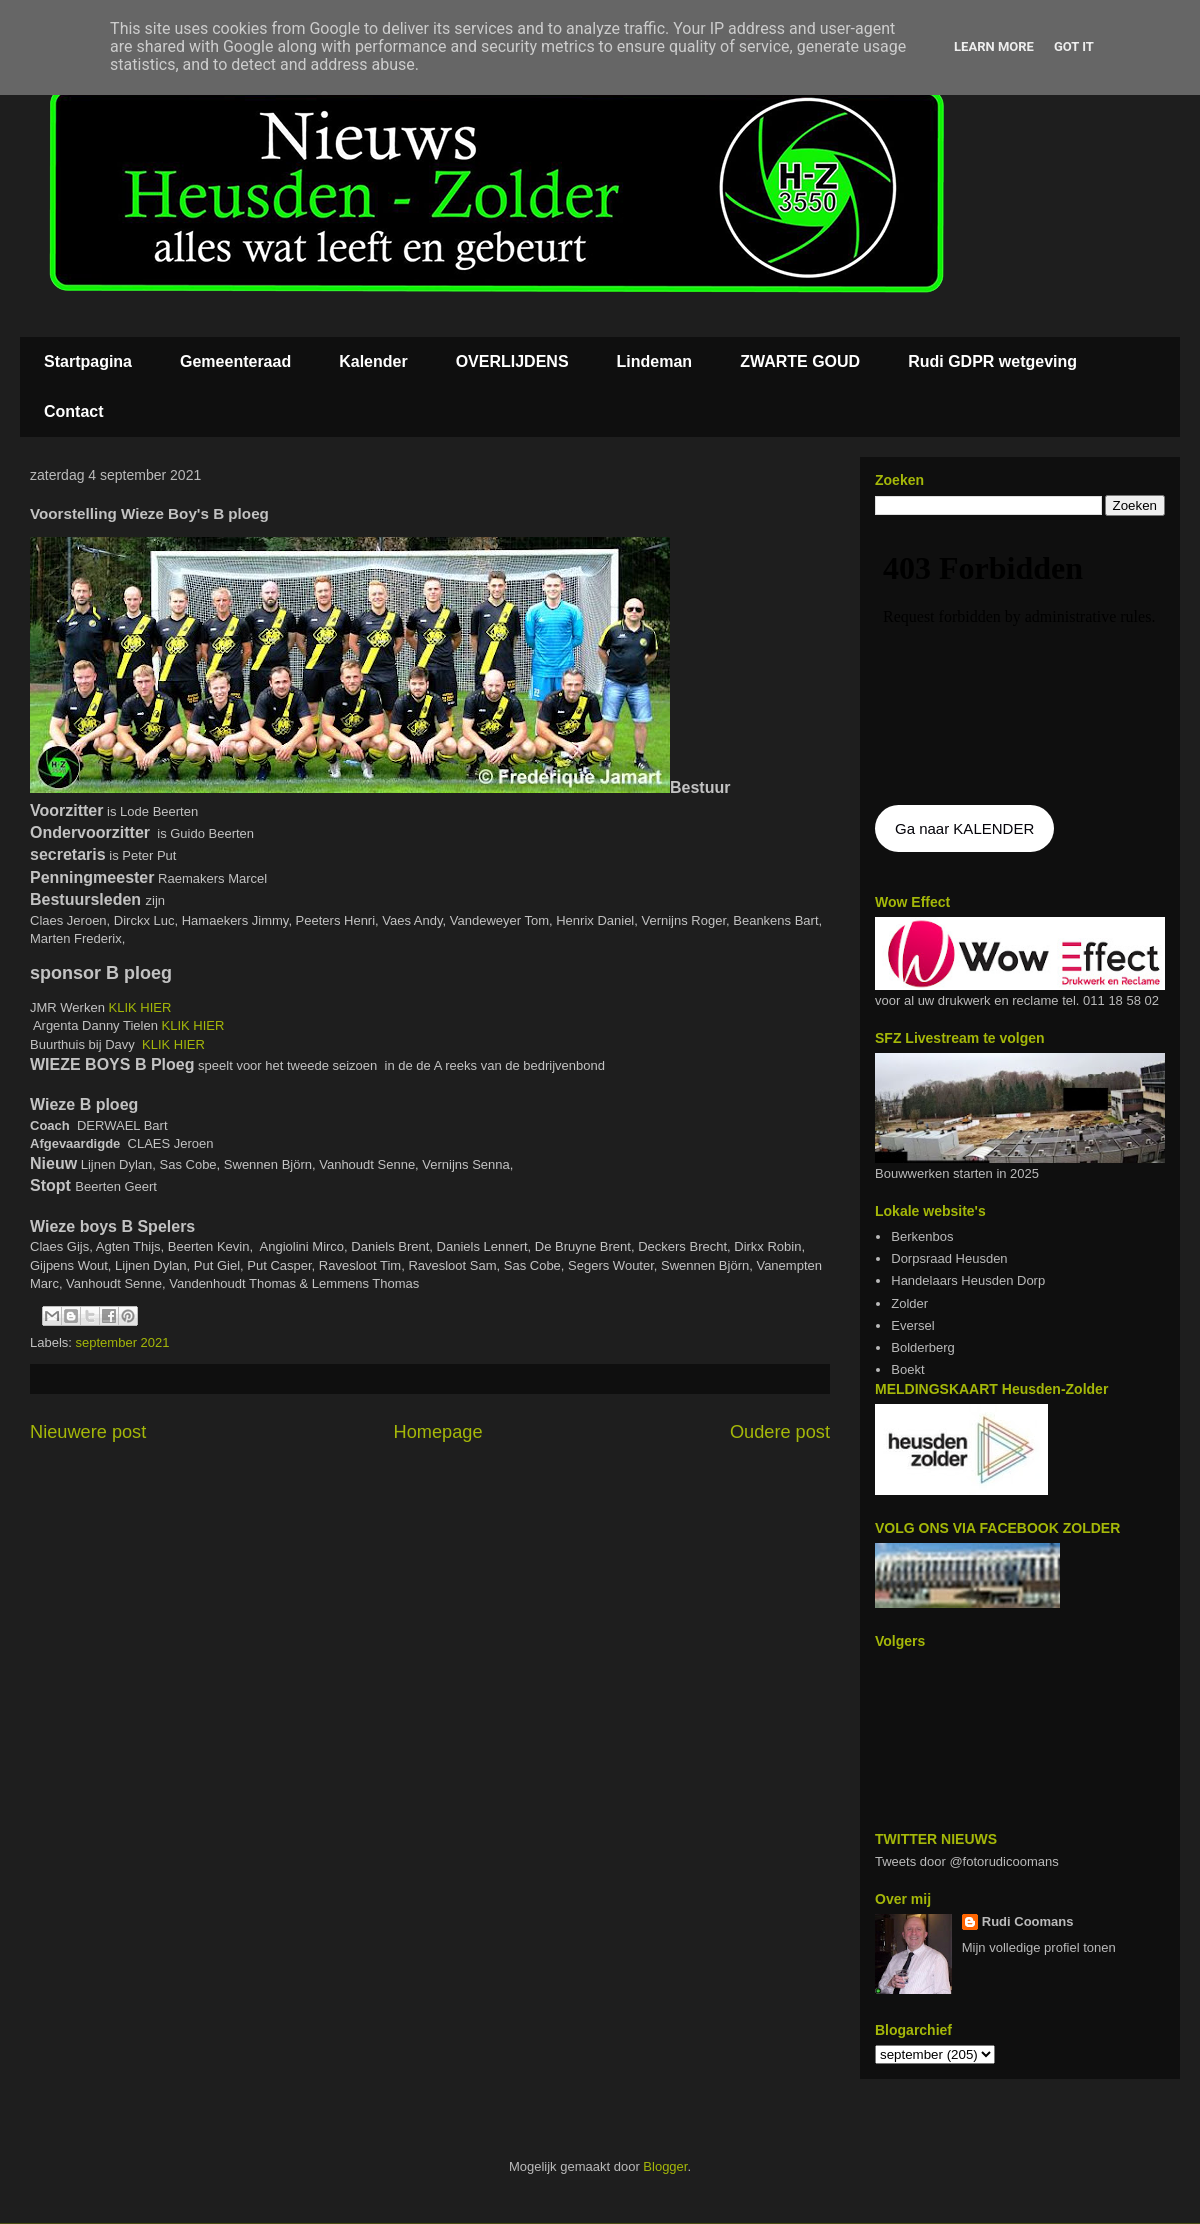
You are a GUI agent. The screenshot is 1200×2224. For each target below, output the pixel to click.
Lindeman (655, 361)
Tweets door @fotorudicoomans (967, 1861)
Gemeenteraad (235, 361)
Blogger (665, 2166)
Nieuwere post (88, 1432)
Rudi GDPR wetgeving (992, 361)
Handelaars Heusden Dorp (968, 1280)
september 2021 (123, 1342)
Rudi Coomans (1028, 1921)
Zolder (909, 1303)
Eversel (912, 1325)
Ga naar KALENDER (964, 828)
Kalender (373, 361)
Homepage (438, 1432)
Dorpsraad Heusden (949, 1258)
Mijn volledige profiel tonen (1039, 1947)
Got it (1074, 46)
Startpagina (88, 361)
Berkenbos (922, 1236)
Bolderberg (923, 1347)
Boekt (907, 1369)
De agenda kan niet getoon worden (1020, 662)
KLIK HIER (140, 1007)
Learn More (994, 46)
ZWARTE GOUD (800, 361)
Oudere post (780, 1432)
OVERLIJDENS (512, 361)
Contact (74, 411)
